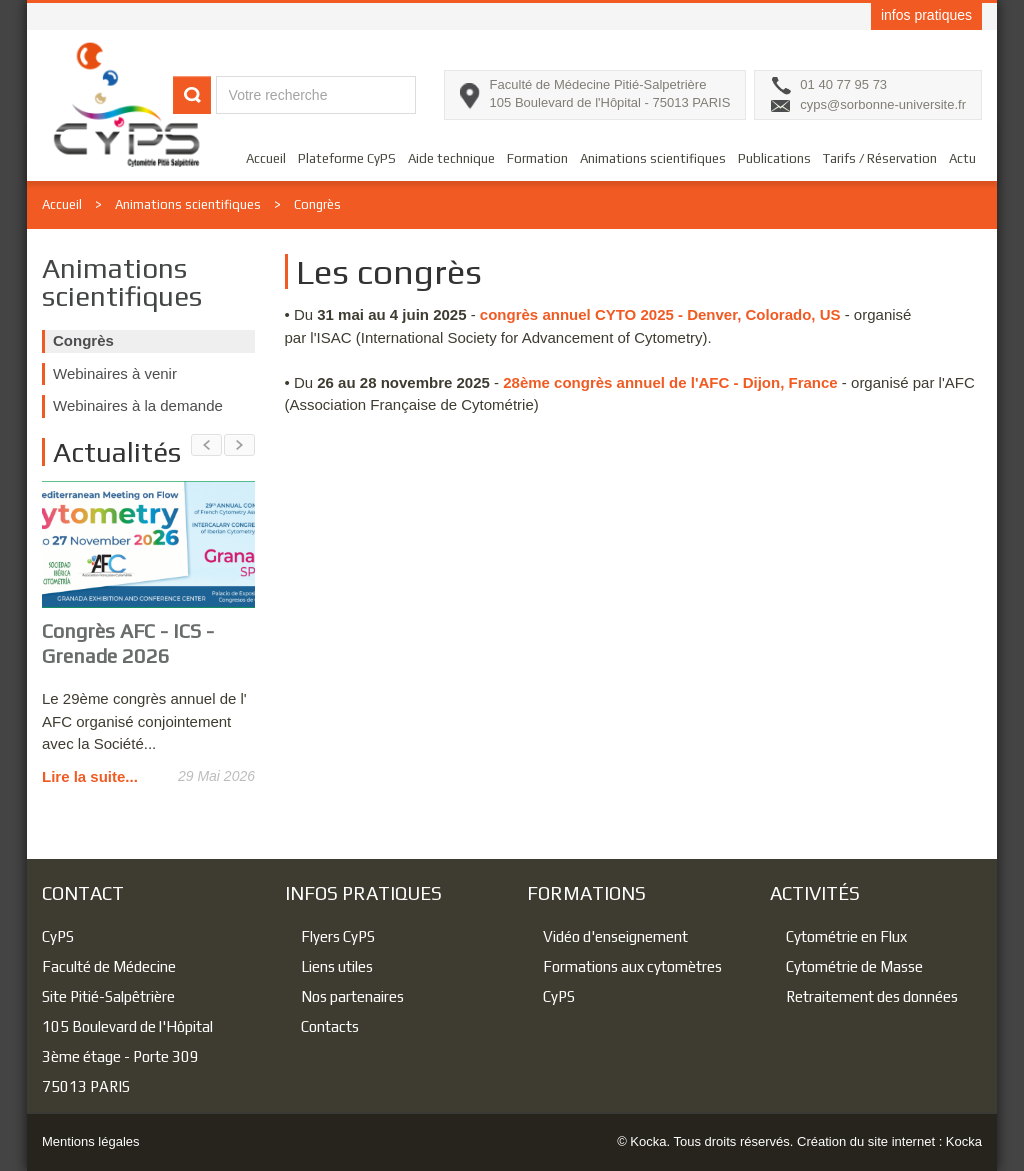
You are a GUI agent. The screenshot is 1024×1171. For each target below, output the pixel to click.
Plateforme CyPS (347, 158)
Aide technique (451, 158)
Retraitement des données (872, 996)
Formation (537, 158)
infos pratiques (926, 15)
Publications (774, 158)
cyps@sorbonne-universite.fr (883, 104)
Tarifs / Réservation (880, 158)
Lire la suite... (90, 776)
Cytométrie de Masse (854, 966)
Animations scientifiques (653, 158)
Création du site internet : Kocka (889, 1141)
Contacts (330, 1026)
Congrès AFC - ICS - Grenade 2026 (128, 643)
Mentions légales (91, 1141)
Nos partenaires (352, 996)
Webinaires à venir (115, 373)
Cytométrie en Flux (846, 936)
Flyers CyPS (338, 936)
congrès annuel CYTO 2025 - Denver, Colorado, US (660, 314)
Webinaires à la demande (138, 405)
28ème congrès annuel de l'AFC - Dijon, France (670, 382)
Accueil (266, 158)
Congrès (317, 204)
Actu (962, 158)
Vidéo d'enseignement (615, 936)
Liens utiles (337, 966)
